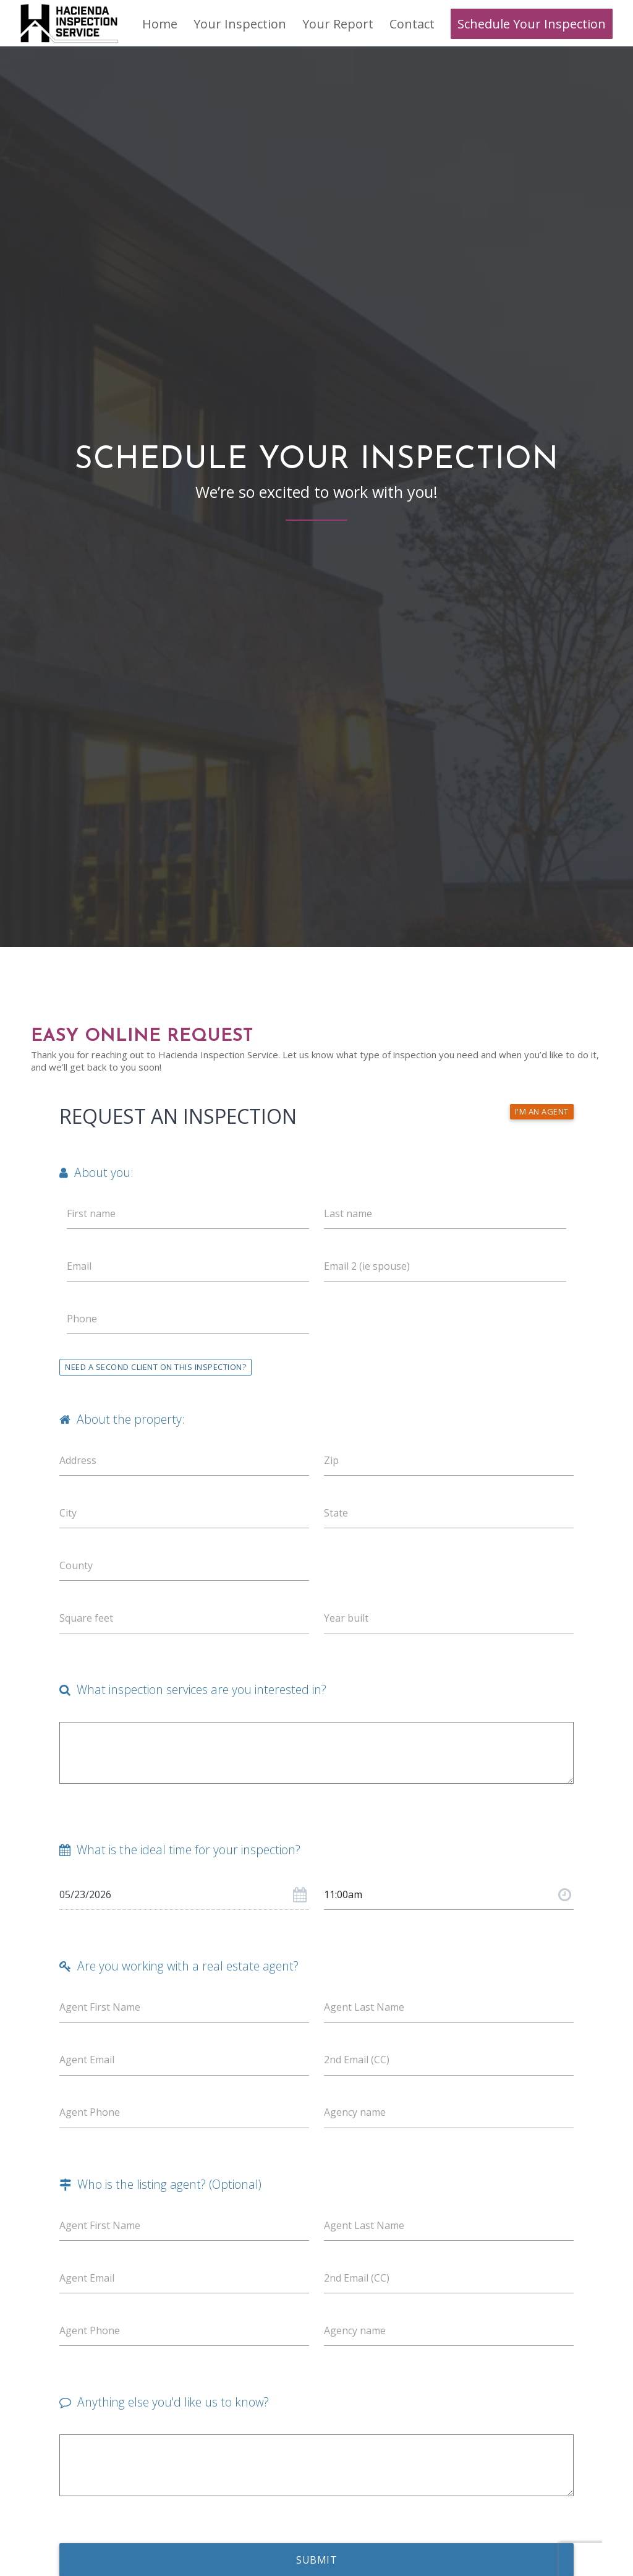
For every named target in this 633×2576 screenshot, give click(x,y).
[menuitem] (159, 24)
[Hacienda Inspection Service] (70, 23)
